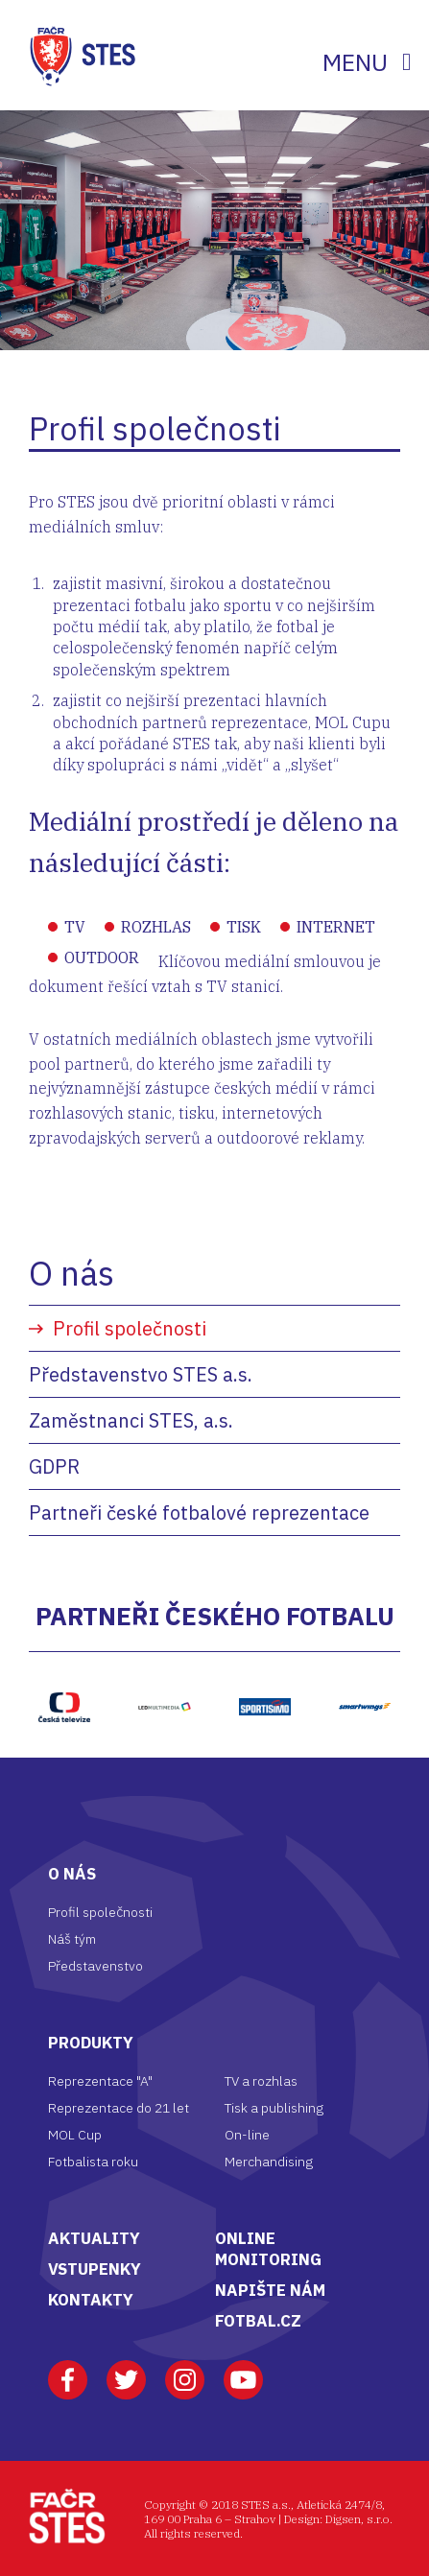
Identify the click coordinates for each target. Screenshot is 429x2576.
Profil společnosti (129, 1328)
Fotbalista (79, 2161)
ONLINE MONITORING (268, 2249)
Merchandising (269, 2161)
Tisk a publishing (274, 2107)
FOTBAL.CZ (258, 2320)
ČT (65, 1661)
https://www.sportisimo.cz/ (264, 1661)
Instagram (184, 2370)
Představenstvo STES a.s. (140, 1374)
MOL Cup (75, 2134)
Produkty (90, 2042)
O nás (71, 1273)
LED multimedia (164, 1671)
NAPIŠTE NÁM (270, 2290)
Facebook (67, 2370)
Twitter (126, 2370)
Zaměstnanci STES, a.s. (131, 1420)
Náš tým (72, 1939)
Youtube (243, 2370)
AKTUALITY (94, 2238)
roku (124, 2161)
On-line (247, 2134)
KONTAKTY (90, 2299)
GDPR (54, 1466)
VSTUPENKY (94, 2269)
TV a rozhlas (261, 2081)
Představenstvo (95, 1965)
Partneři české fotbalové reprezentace (199, 1512)
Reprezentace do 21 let (118, 2107)
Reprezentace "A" (100, 2081)
